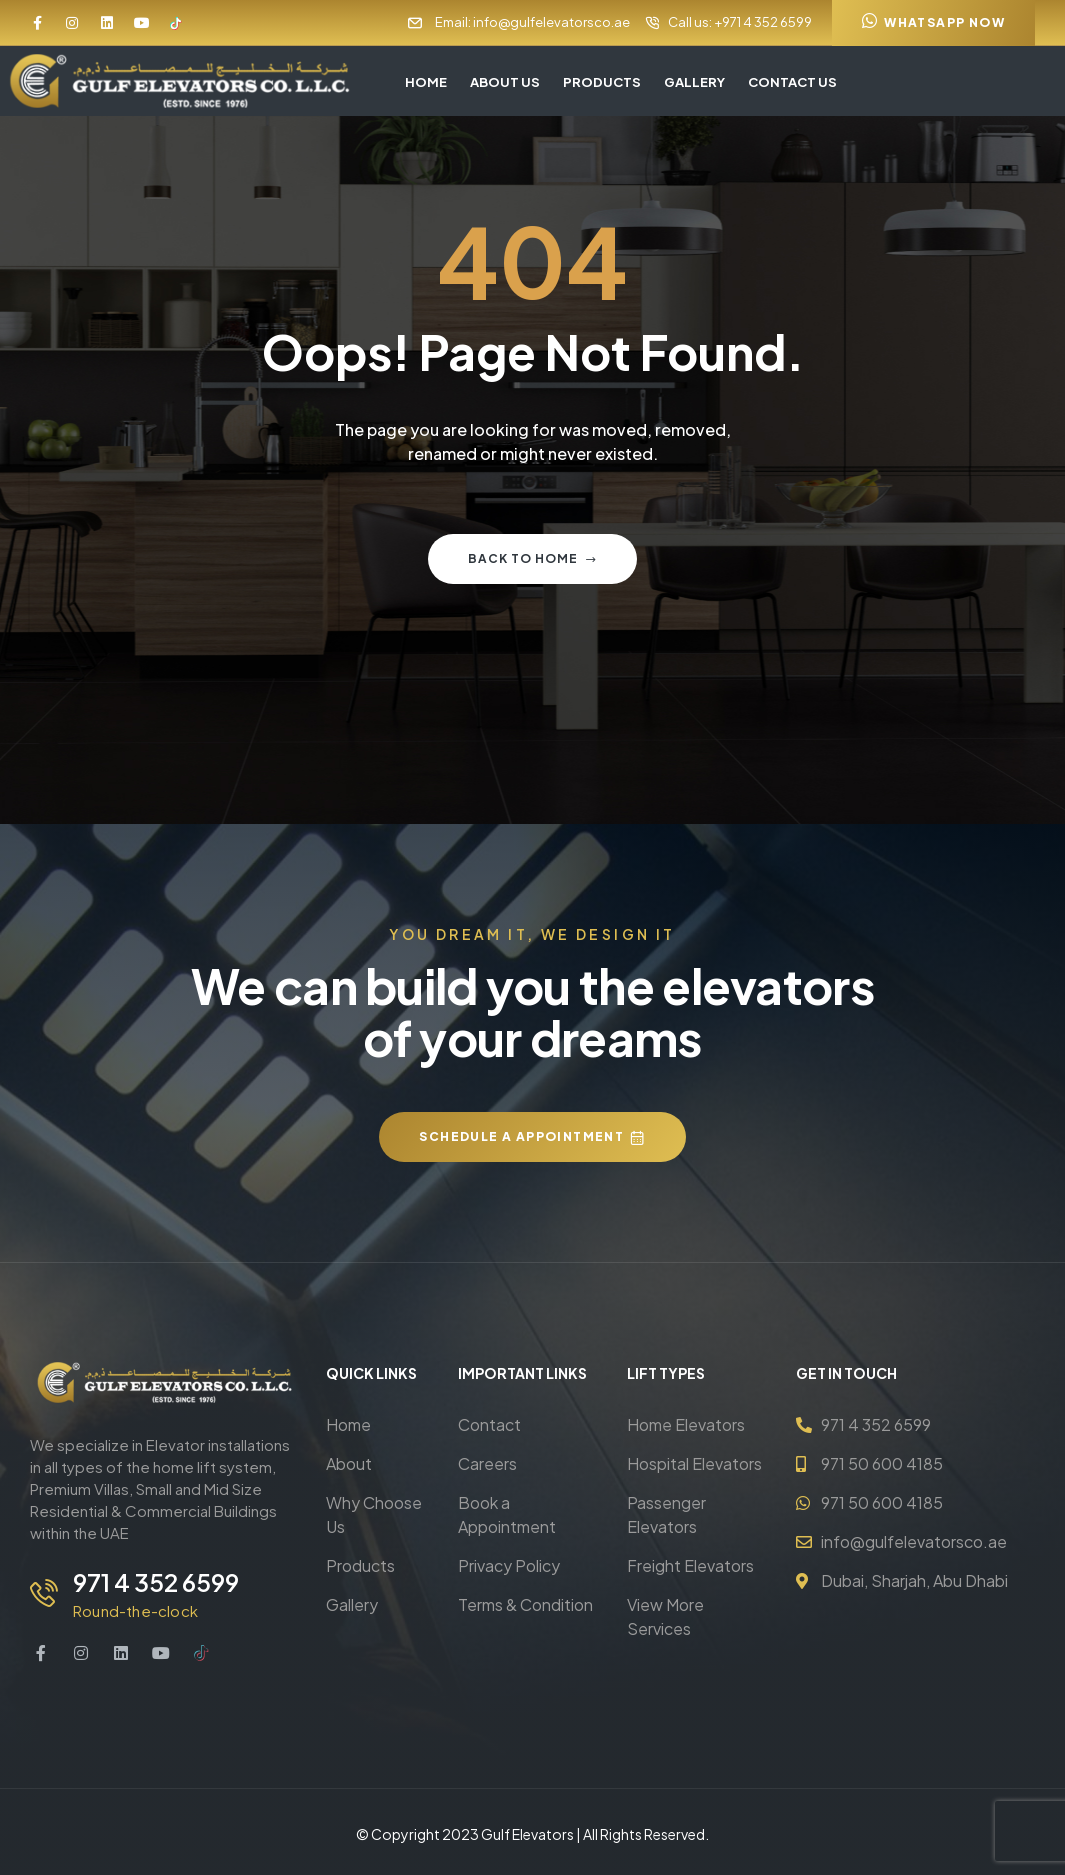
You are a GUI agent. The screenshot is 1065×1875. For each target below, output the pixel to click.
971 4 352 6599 (152, 1582)
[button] (933, 23)
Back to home (532, 558)
